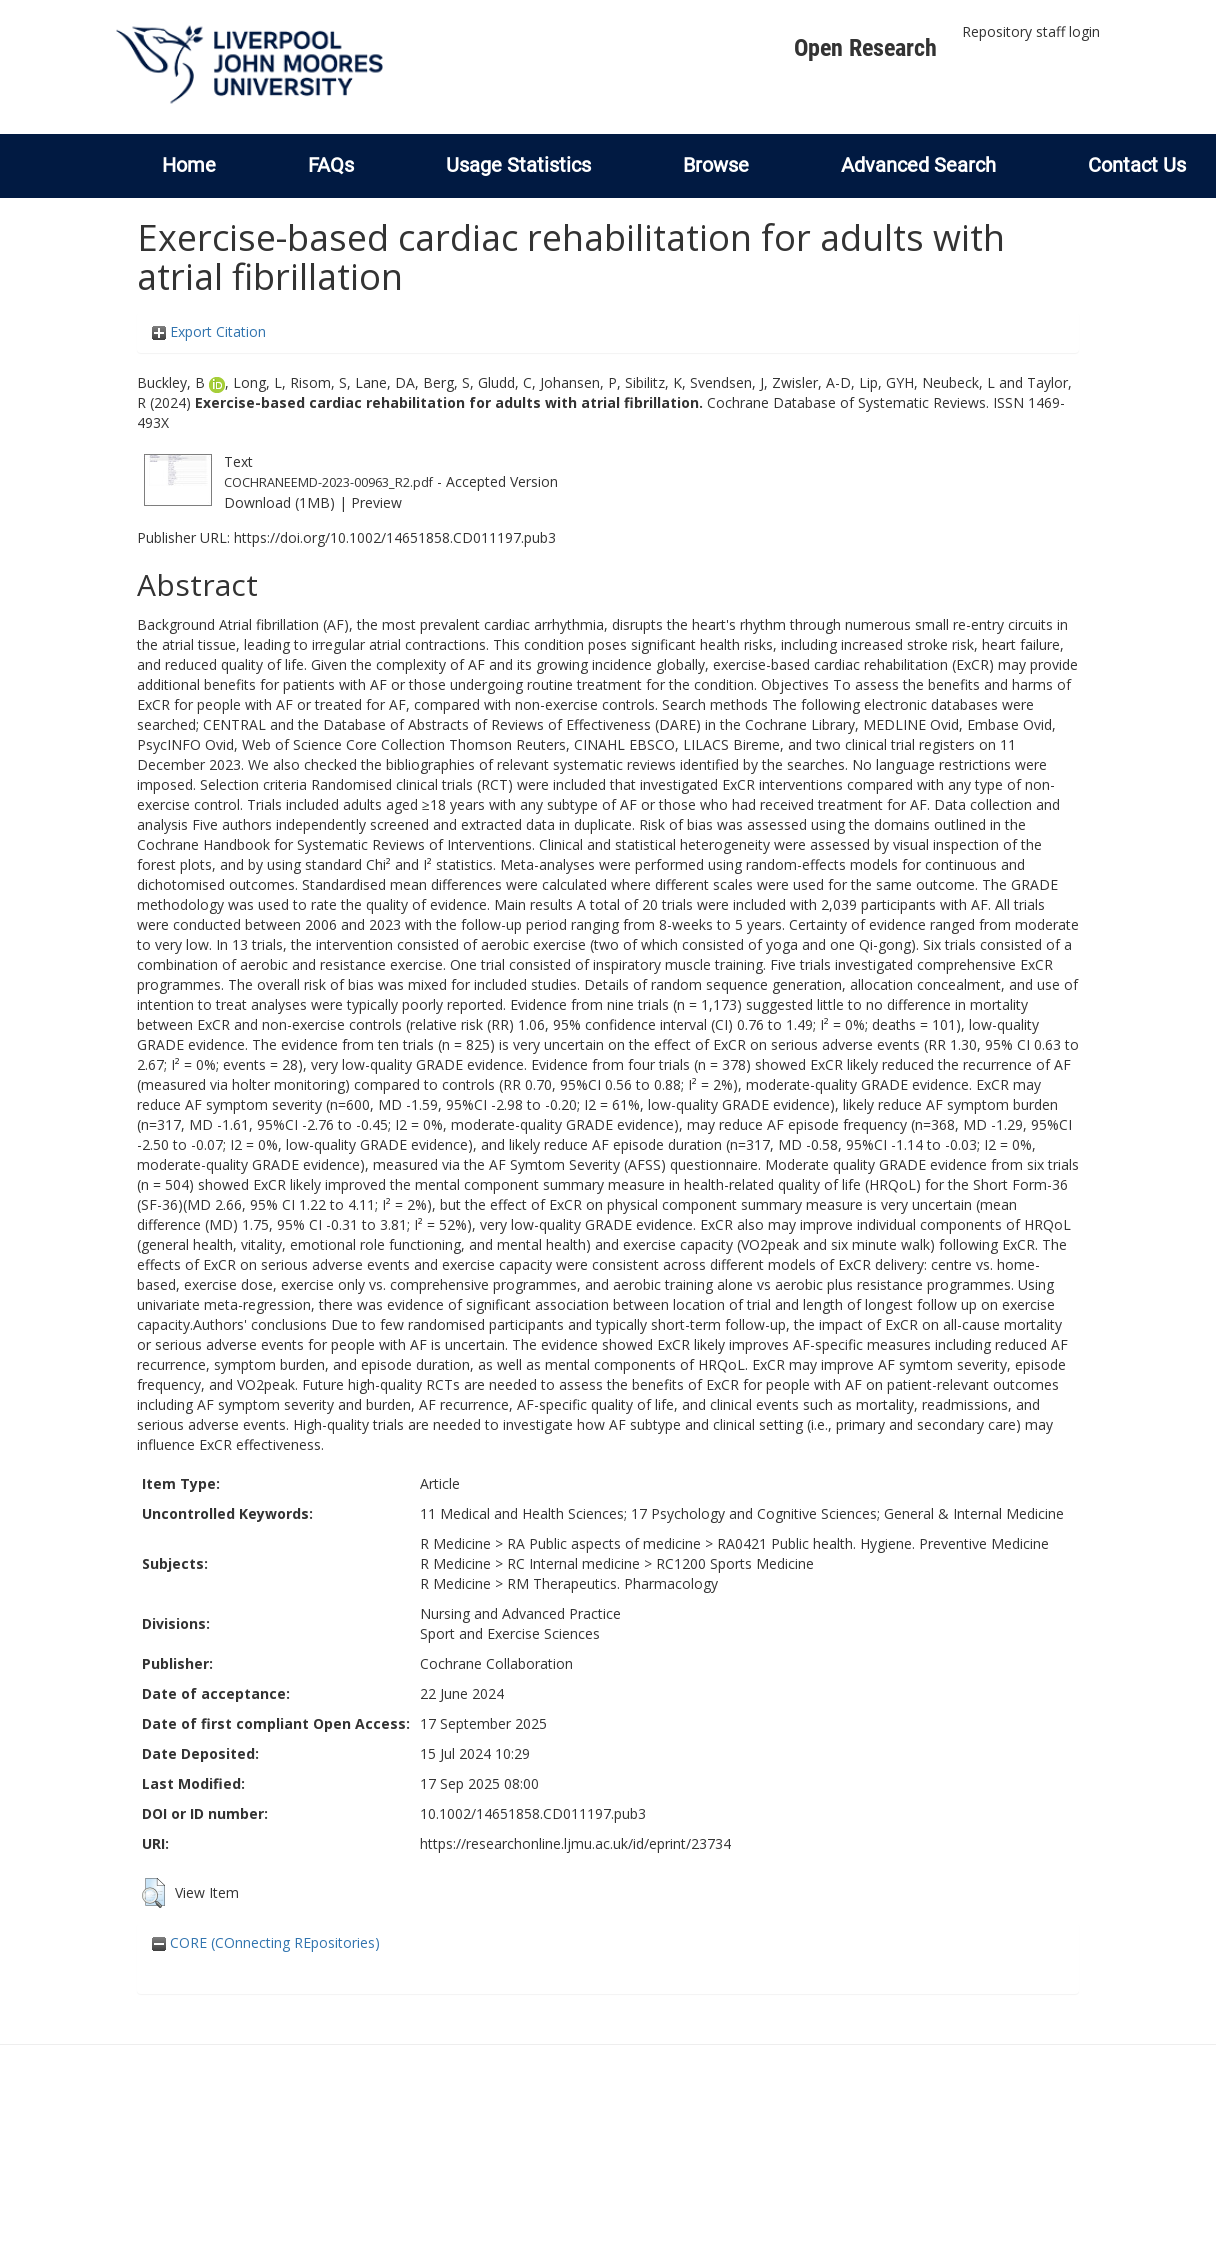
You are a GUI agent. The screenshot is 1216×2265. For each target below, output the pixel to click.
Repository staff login (1031, 31)
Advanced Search (918, 165)
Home (189, 165)
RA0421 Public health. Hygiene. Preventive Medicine (883, 1543)
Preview (376, 502)
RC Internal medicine (573, 1563)
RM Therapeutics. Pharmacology (612, 1583)
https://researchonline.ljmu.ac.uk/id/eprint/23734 (575, 1843)
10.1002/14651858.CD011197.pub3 (533, 1813)
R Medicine (455, 1543)
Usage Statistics (518, 165)
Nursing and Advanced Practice (520, 1613)
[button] (153, 1893)
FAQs (331, 165)
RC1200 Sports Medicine (735, 1563)
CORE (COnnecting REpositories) (266, 1942)
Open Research (865, 48)
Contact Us (1137, 165)
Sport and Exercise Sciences (510, 1633)
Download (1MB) (279, 502)
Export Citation (209, 331)
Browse (716, 165)
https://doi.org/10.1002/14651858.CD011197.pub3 (395, 537)
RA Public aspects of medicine (604, 1543)
